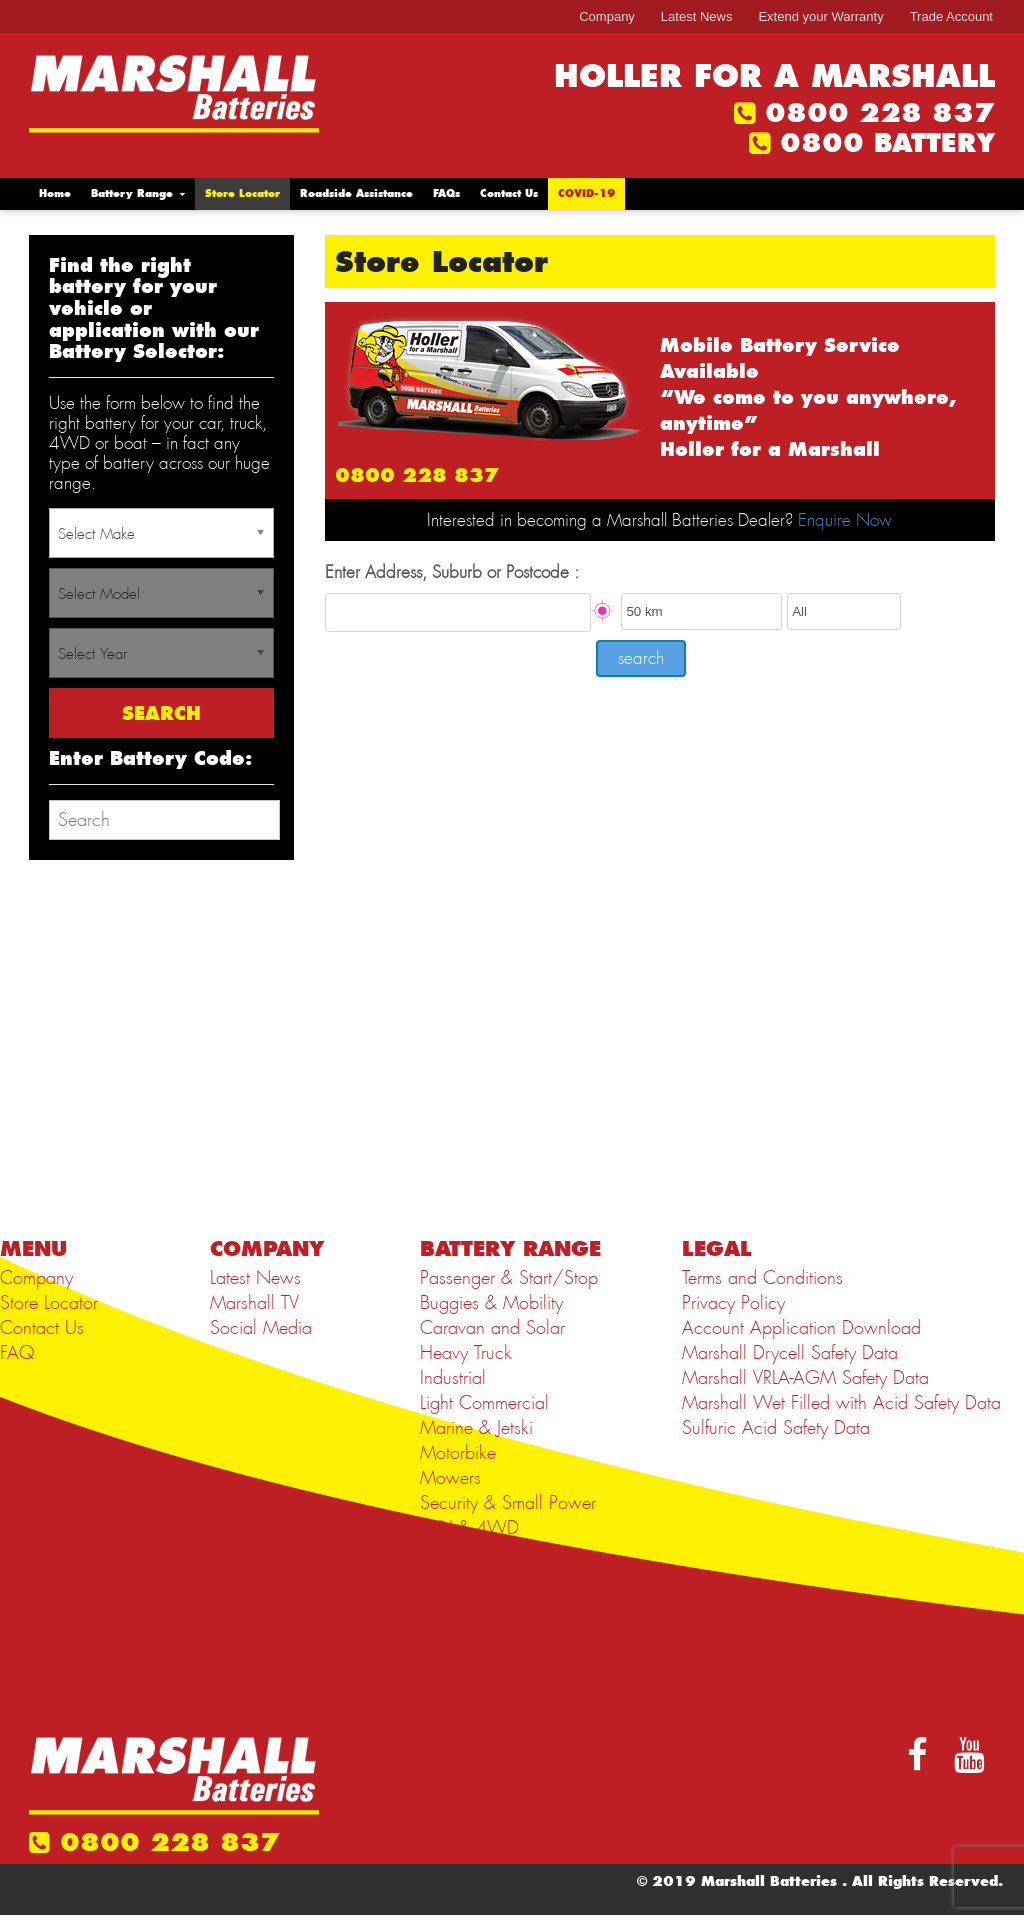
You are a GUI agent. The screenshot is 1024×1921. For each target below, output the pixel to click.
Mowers (450, 1478)
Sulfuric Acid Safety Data (776, 1428)
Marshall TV (254, 1303)
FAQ (17, 1353)
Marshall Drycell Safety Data (790, 1353)
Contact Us (509, 193)
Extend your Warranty (820, 16)
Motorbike (458, 1453)
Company (607, 16)
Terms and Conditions (762, 1278)
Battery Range (132, 193)
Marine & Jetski (476, 1428)
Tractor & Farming (486, 1553)
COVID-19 (586, 193)
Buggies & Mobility (491, 1303)
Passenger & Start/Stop (509, 1278)
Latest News (697, 16)
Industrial (453, 1378)
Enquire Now (845, 520)
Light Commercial (484, 1403)
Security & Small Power (508, 1503)
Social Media (261, 1328)
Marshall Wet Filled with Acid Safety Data (841, 1403)
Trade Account (951, 16)
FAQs (446, 193)
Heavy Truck (466, 1353)
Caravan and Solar (492, 1328)
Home (55, 193)
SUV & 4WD (469, 1528)
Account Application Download (801, 1328)
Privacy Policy (733, 1303)
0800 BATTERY (887, 143)
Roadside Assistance (356, 193)
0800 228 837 (880, 113)
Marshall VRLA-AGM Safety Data (805, 1378)
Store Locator (242, 193)
